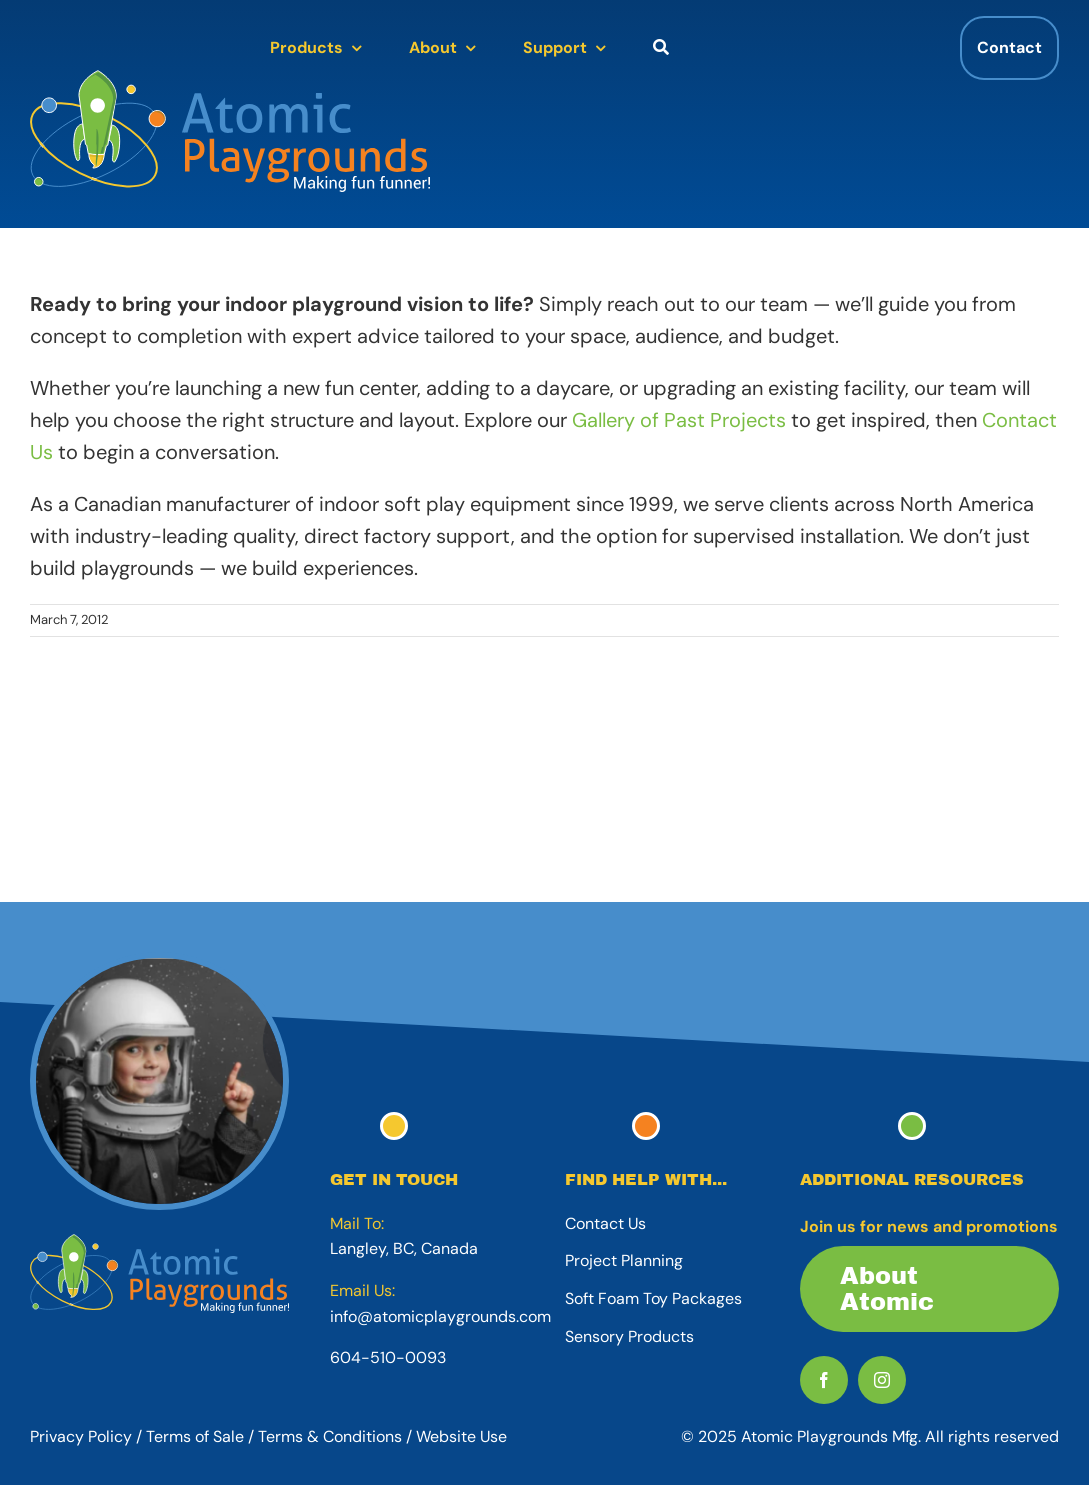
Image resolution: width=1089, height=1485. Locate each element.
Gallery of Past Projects (679, 420)
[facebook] (824, 1380)
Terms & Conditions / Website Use (382, 1436)
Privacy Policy (81, 1436)
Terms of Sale (195, 1436)
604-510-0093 (388, 1357)
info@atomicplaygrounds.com (440, 1316)
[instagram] (882, 1380)
